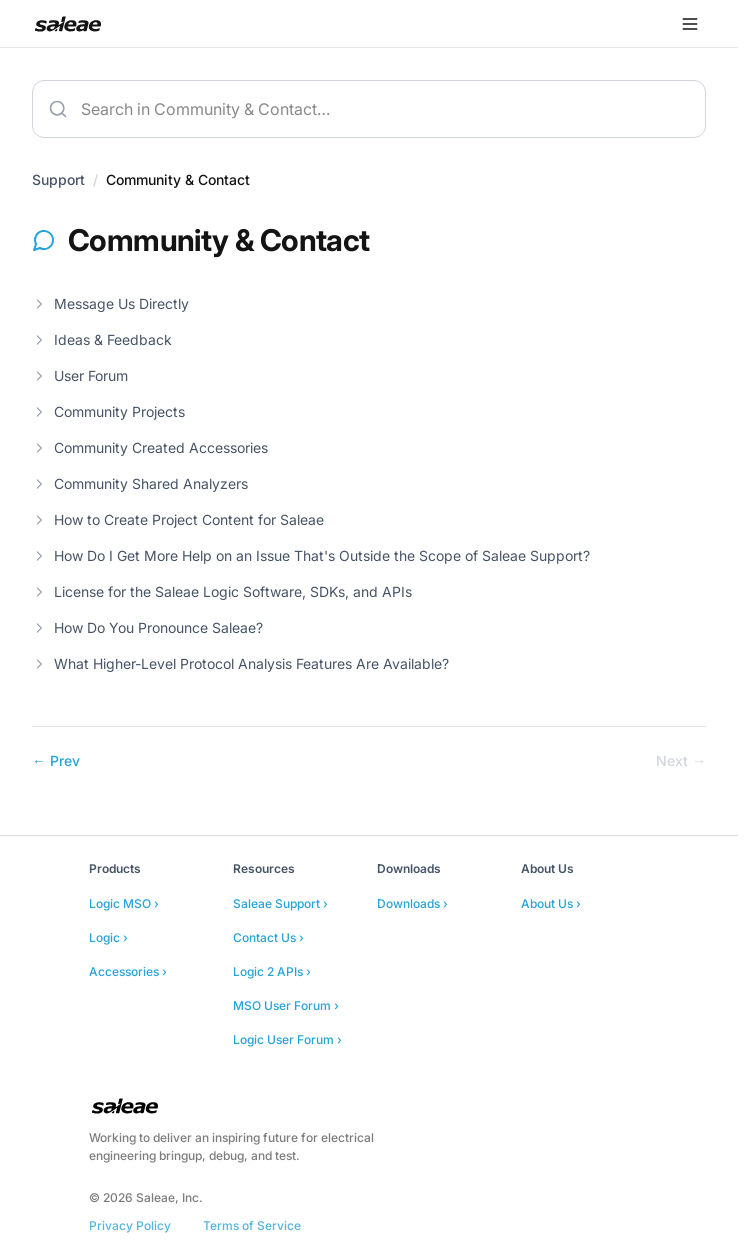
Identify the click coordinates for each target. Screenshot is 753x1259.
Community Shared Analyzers (140, 483)
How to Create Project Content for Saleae (178, 519)
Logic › (108, 937)
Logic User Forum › (287, 1039)
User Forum (80, 375)
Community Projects (108, 411)
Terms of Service (252, 1225)
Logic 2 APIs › (272, 971)
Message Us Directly (110, 303)
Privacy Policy (130, 1225)
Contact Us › (268, 937)
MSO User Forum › (286, 1005)
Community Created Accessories (150, 447)
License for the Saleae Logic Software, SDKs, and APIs (222, 591)
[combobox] (369, 109)
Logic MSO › (124, 903)
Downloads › (412, 903)
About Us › (551, 903)
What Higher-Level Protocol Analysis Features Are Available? (240, 663)
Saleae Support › (280, 903)
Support (58, 179)
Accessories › (128, 971)
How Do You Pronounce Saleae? (147, 627)
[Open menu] (690, 24)
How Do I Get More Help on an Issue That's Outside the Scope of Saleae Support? (311, 555)
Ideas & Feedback (102, 339)
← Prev (56, 760)
